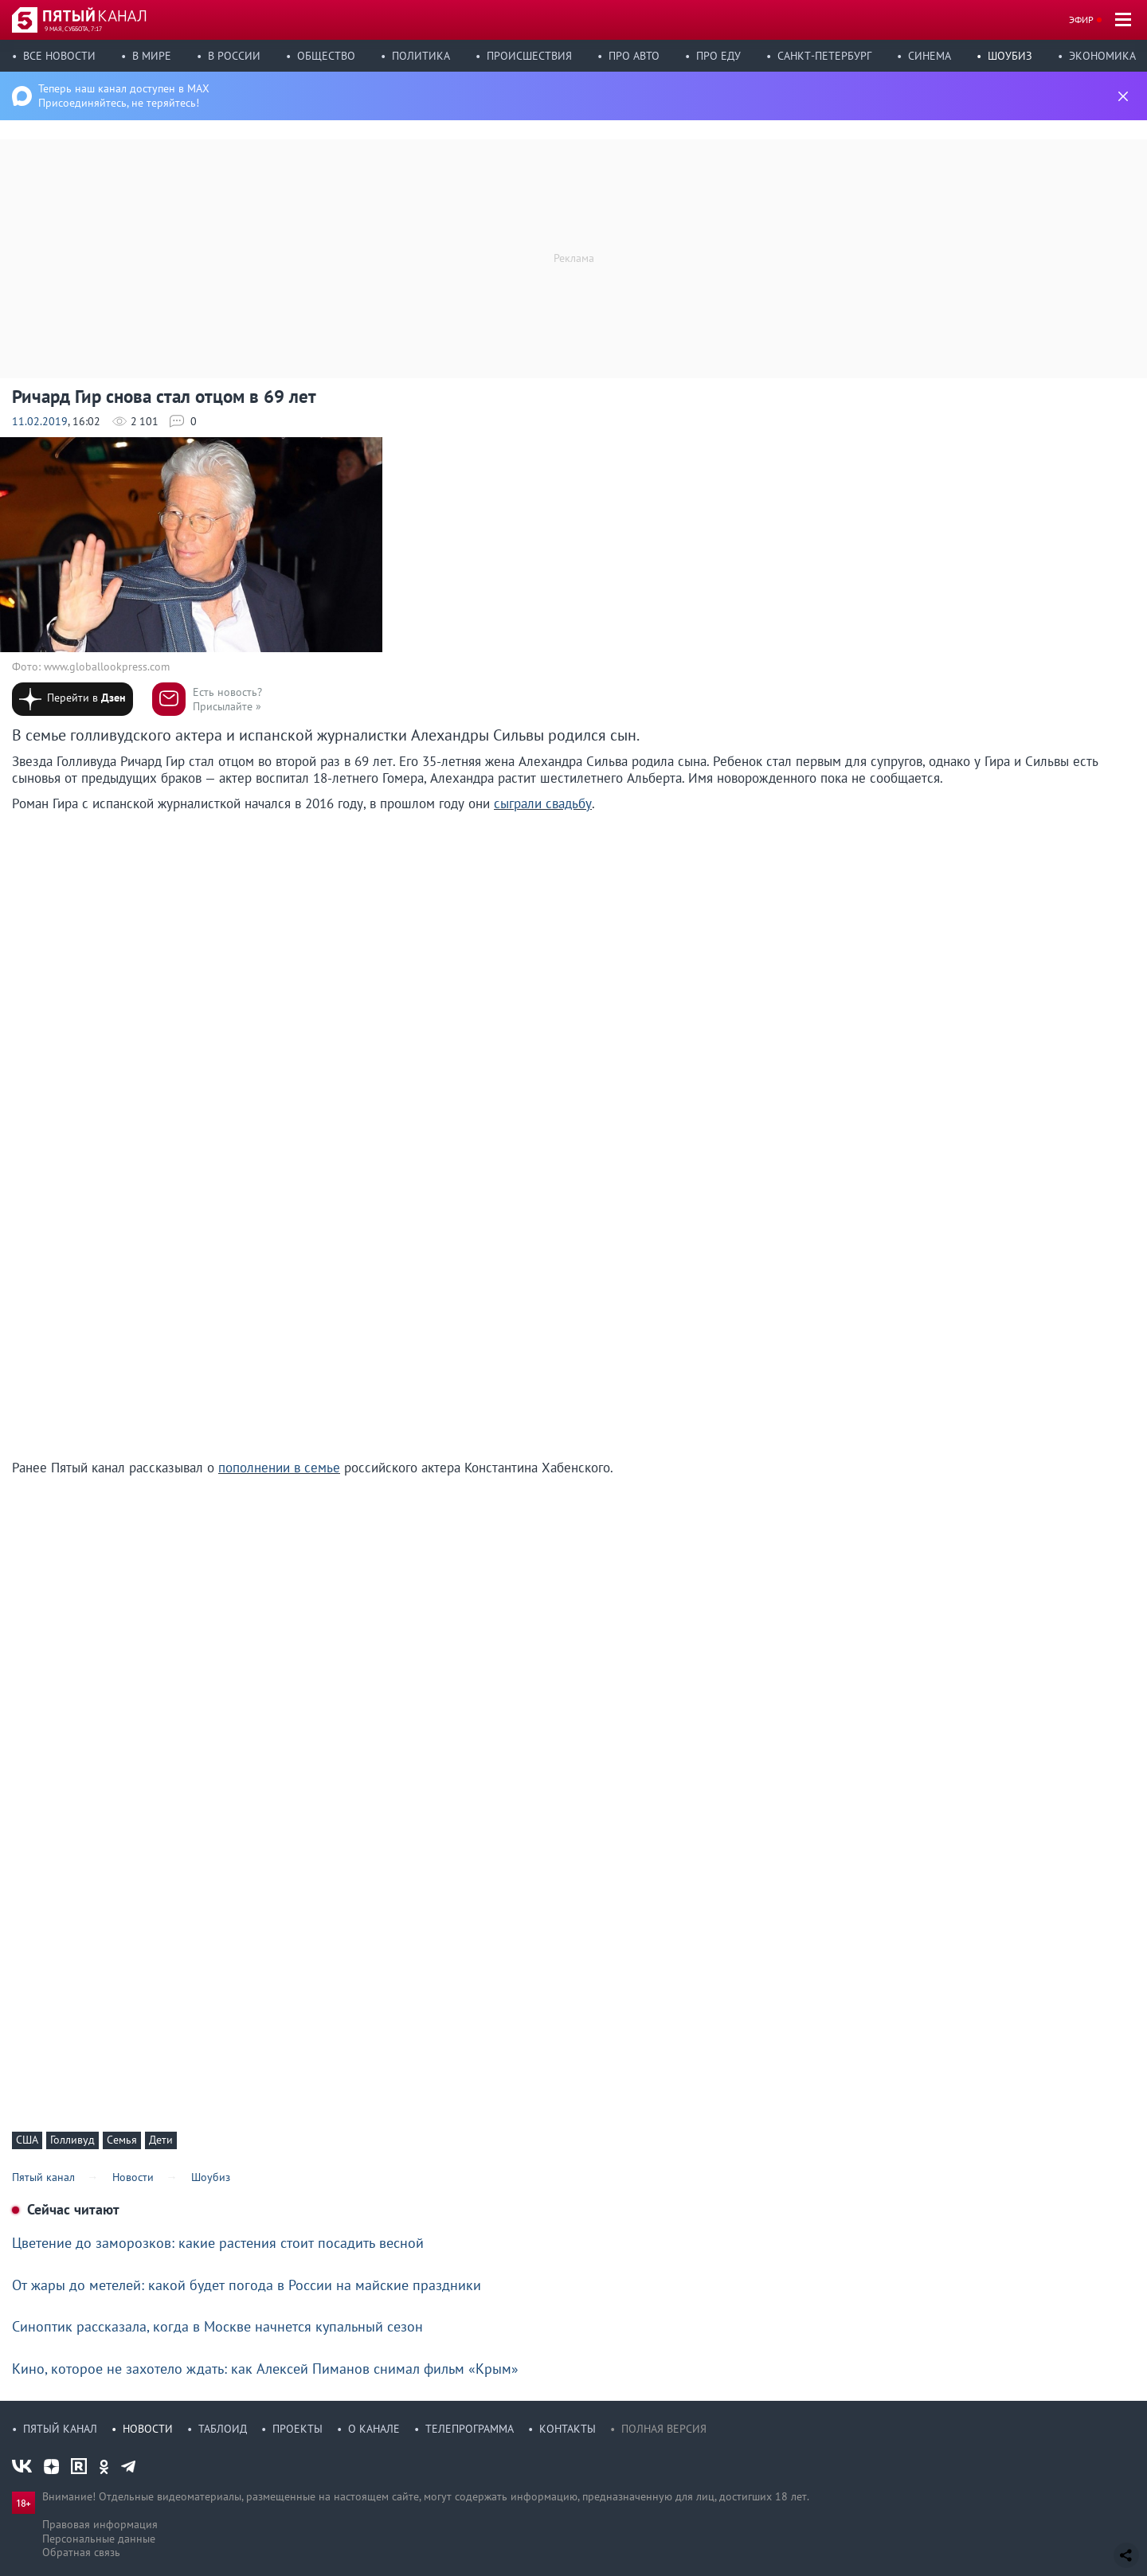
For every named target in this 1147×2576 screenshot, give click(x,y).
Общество (326, 56)
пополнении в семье (279, 1467)
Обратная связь (81, 2552)
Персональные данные (98, 2538)
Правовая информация (100, 2524)
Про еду (718, 56)
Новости (148, 2429)
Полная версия (664, 2429)
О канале (374, 2429)
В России (234, 56)
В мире (151, 56)
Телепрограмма (469, 2429)
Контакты (567, 2429)
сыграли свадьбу (543, 803)
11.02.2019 (40, 421)
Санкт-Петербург (824, 56)
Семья (122, 2139)
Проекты (297, 2429)
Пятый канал (60, 2429)
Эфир (1081, 19)
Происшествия (529, 56)
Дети (161, 2139)
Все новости (59, 56)
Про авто (634, 56)
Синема (929, 56)
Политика (421, 56)
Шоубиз (1010, 56)
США (27, 2139)
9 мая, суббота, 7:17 (73, 29)
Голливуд (72, 2139)
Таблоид (222, 2429)
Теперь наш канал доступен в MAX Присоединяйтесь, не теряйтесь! (123, 95)
